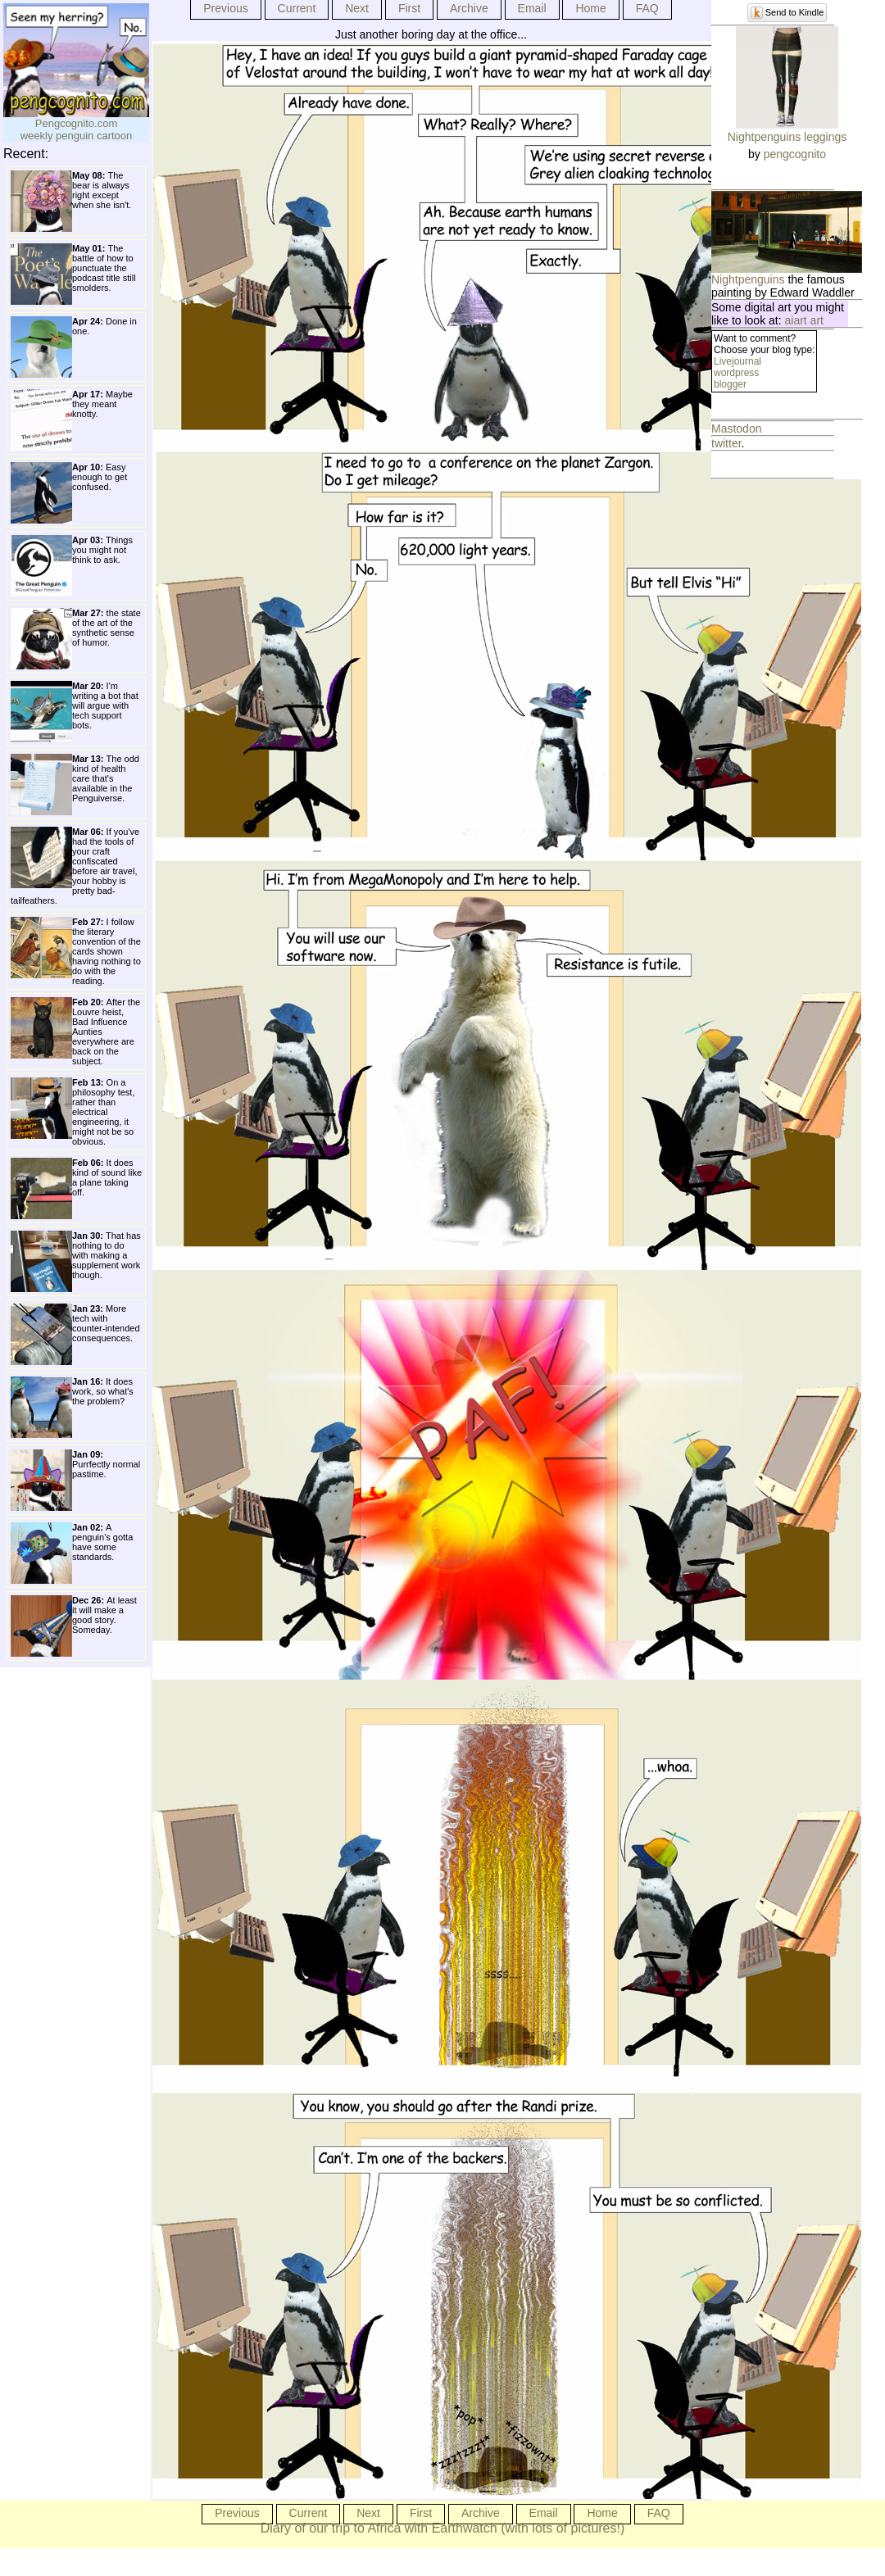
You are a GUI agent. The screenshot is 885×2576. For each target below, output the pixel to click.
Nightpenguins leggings (787, 136)
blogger (730, 384)
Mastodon (736, 428)
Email (532, 8)
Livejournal (737, 361)
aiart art (804, 320)
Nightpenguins (748, 279)
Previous (225, 8)
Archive (469, 8)
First (409, 8)
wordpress (736, 373)
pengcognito (795, 154)
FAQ (647, 8)
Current (297, 8)
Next (357, 8)
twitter (726, 443)
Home (590, 8)
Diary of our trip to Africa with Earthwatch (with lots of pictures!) (443, 2528)
